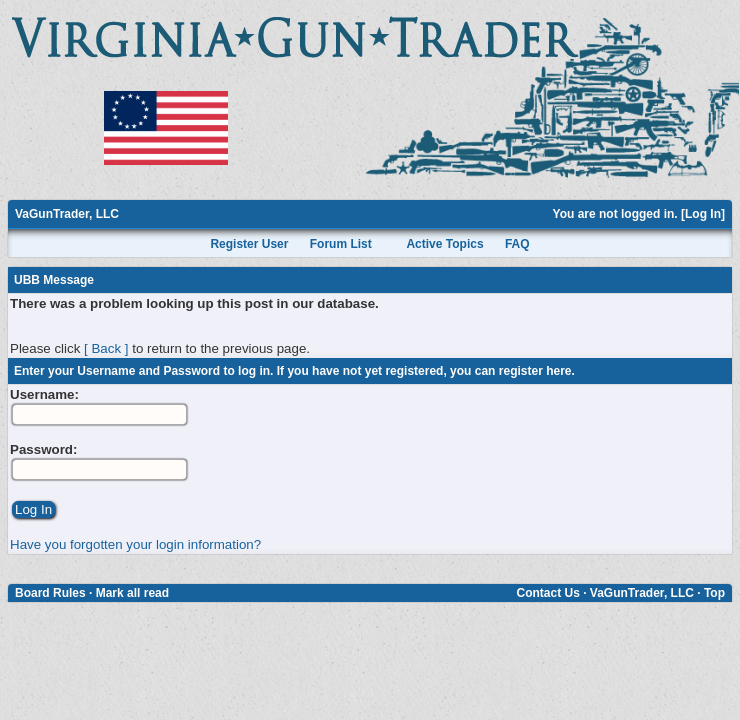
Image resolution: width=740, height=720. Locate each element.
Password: (43, 449)
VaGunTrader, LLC (67, 214)
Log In (703, 214)
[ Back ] (106, 348)
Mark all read (132, 593)
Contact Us (547, 593)
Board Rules (50, 593)
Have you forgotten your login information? (135, 544)
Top (714, 593)
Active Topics (444, 244)
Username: (44, 394)
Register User (249, 244)
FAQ (517, 244)
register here (535, 371)
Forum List (341, 244)
